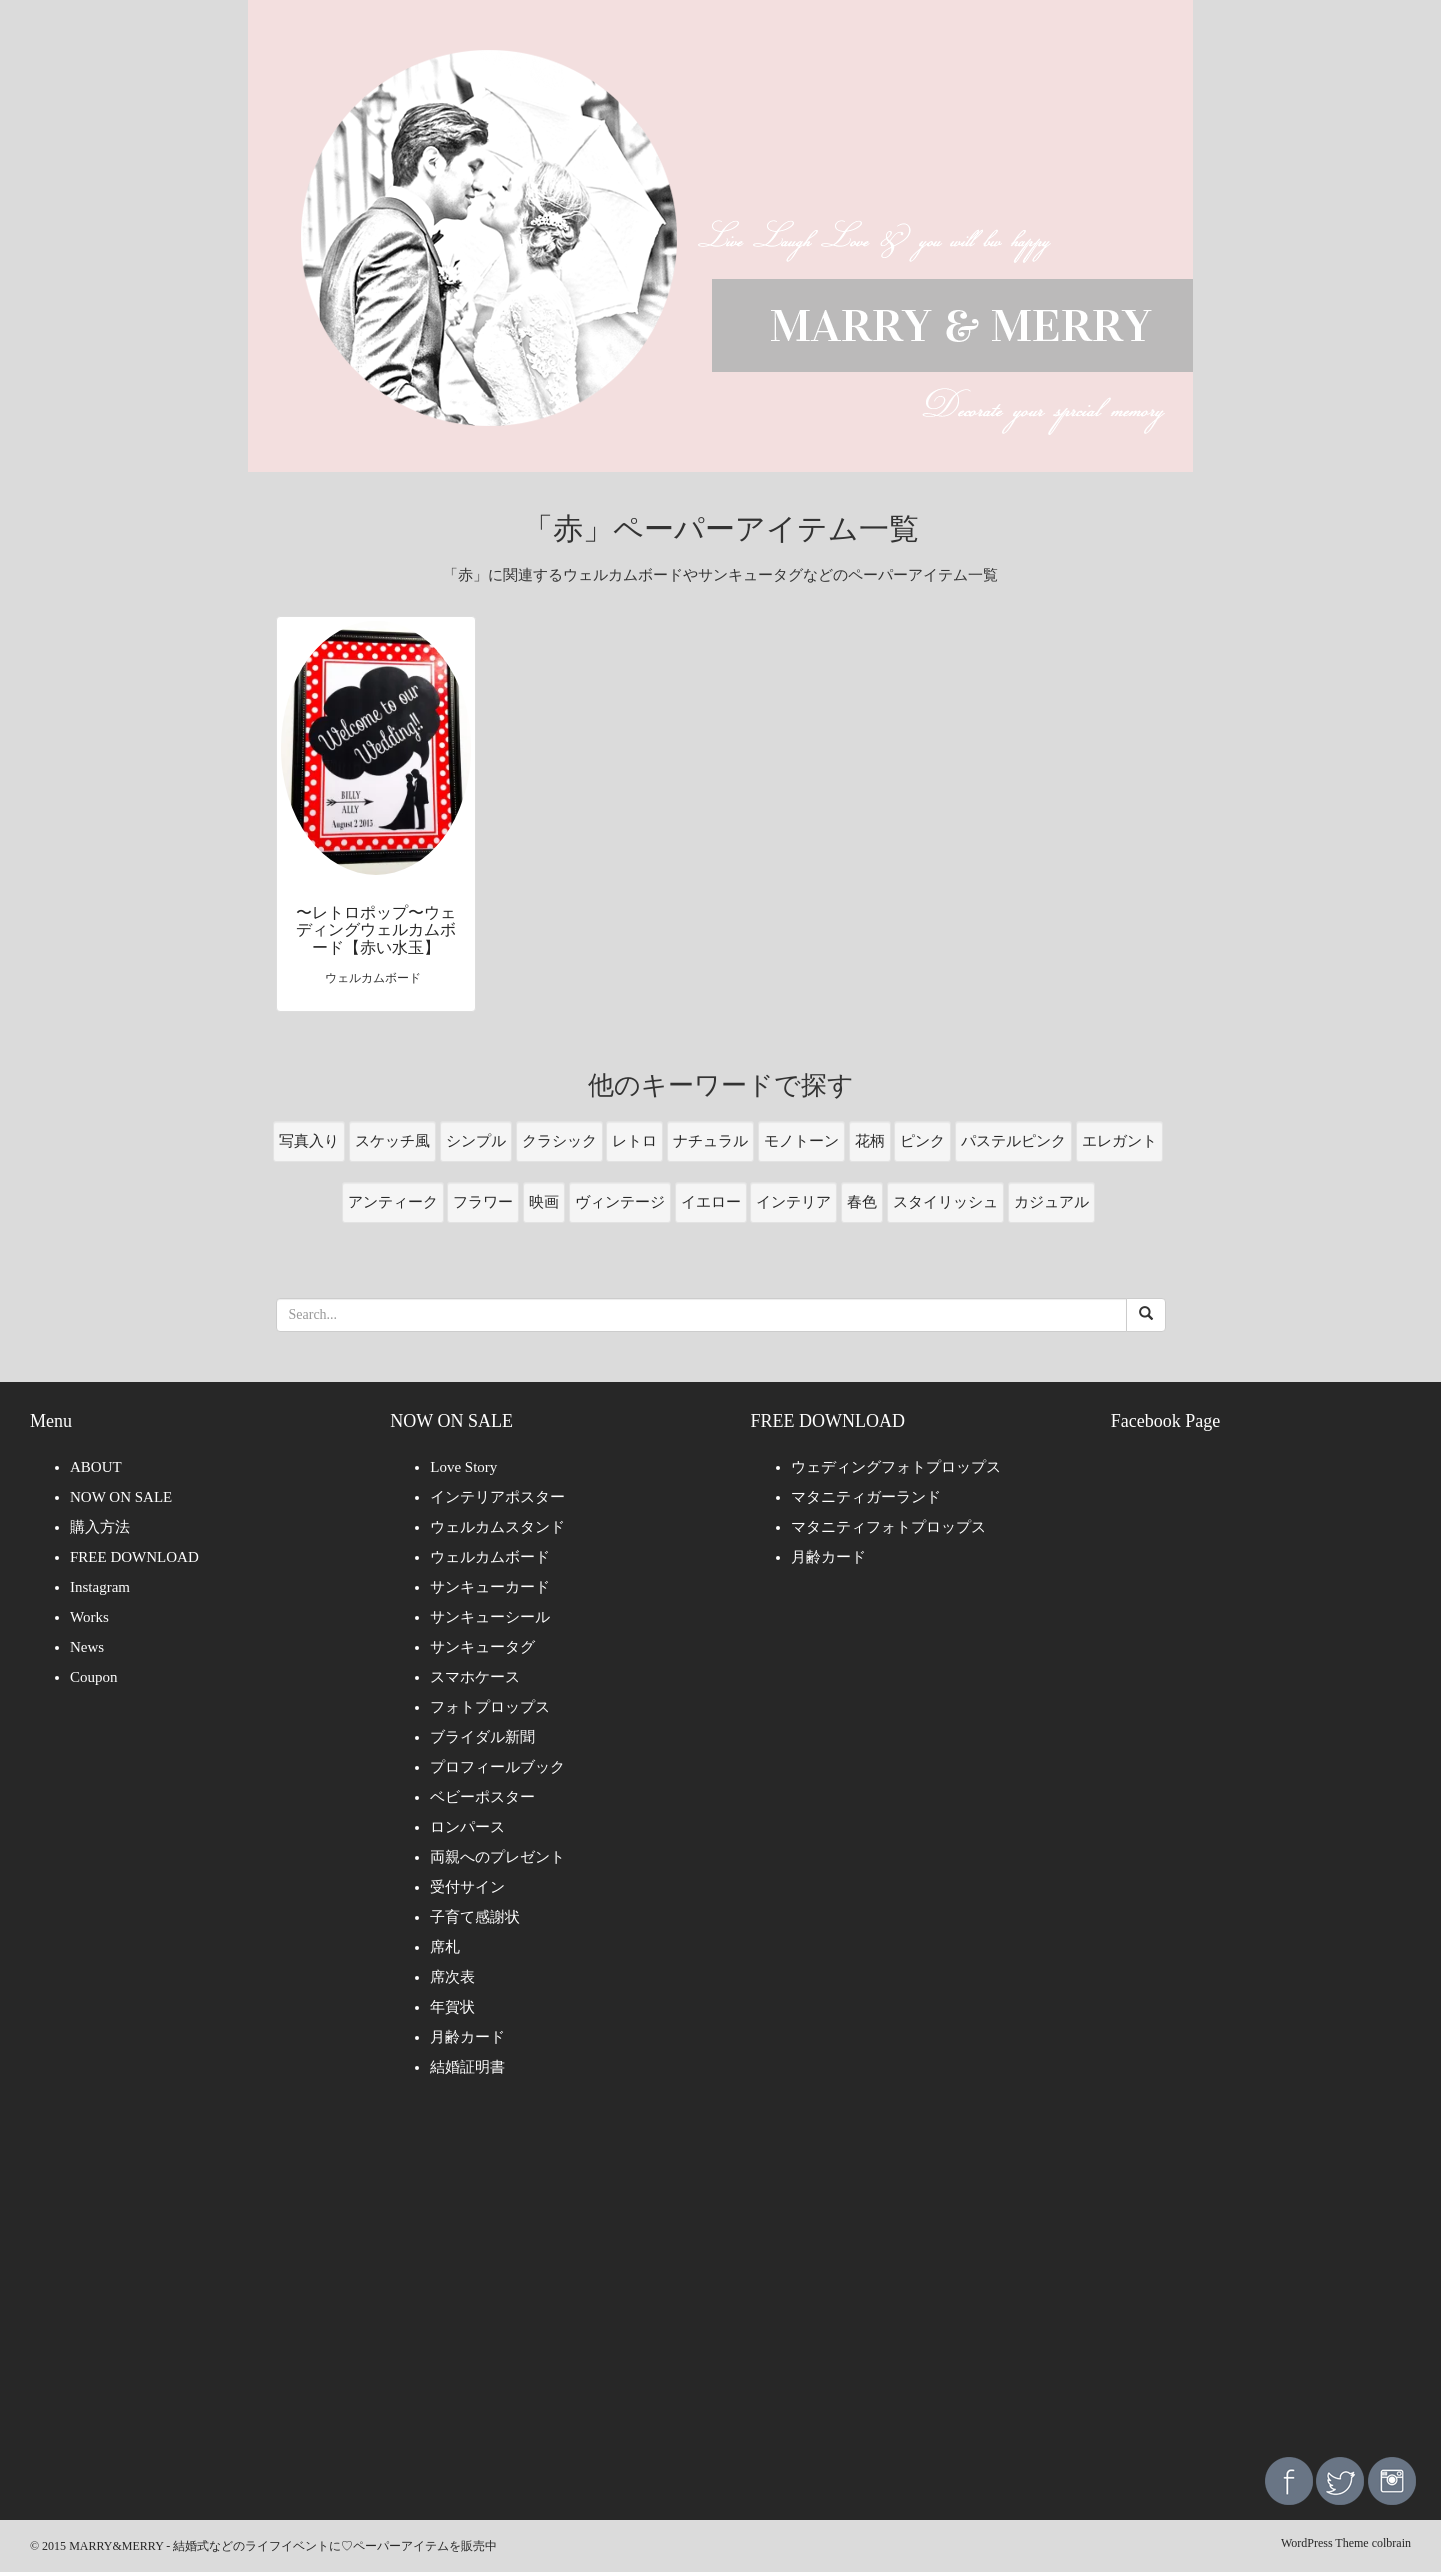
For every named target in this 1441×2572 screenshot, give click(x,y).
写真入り (309, 1141)
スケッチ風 (392, 1141)
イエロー (711, 1202)
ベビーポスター (482, 1797)
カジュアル (1051, 1202)
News (87, 1647)
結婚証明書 (467, 2067)
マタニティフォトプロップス (888, 1527)
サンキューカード (490, 1587)
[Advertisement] (721, 2282)
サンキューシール (490, 1617)
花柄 (870, 1141)
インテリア (793, 1202)
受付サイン (467, 1887)
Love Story (463, 1467)
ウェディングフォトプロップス (896, 1467)
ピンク (922, 1141)
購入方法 (100, 1527)
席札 (445, 1947)
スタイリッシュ (945, 1202)
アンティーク (393, 1202)
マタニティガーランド (866, 1497)
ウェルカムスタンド (497, 1527)
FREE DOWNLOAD (134, 1557)
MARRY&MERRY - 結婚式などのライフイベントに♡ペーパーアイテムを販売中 (283, 2546)
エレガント (1119, 1141)
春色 (862, 1202)
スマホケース (475, 1677)
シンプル (476, 1141)
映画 (544, 1202)
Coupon (94, 1677)
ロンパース (467, 1827)
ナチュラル (710, 1141)
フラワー (483, 1202)
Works (89, 1617)
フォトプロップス (490, 1707)
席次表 (452, 1977)
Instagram (100, 1587)
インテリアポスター (497, 1497)
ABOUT (96, 1467)
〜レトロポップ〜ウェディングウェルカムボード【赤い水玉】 (376, 930)
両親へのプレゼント (497, 1857)
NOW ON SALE (121, 1497)
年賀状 (452, 2007)
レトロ (634, 1141)
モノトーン (801, 1141)
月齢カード (467, 2037)
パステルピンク (1013, 1141)
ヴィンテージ (620, 1202)
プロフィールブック (497, 1767)
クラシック (559, 1141)
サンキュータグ (482, 1647)
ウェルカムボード (490, 1557)
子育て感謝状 (475, 1917)
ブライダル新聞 (482, 1737)
